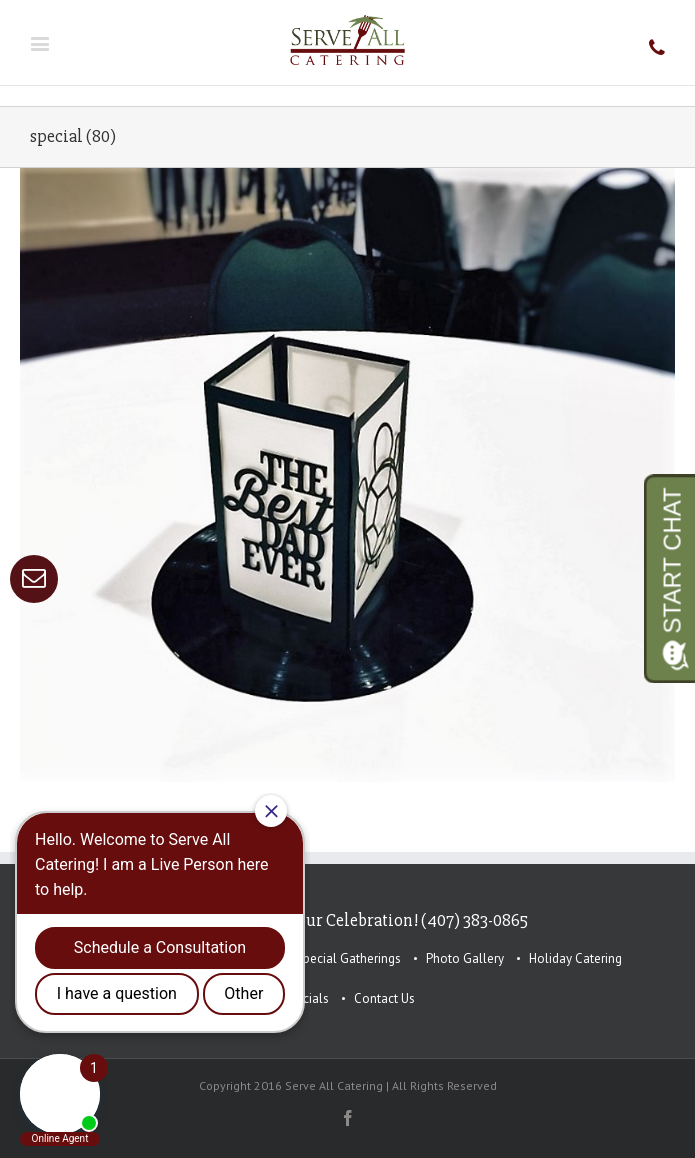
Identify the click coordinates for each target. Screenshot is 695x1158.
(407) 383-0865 (474, 920)
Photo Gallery (465, 958)
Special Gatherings (348, 958)
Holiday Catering (575, 958)
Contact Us (384, 998)
